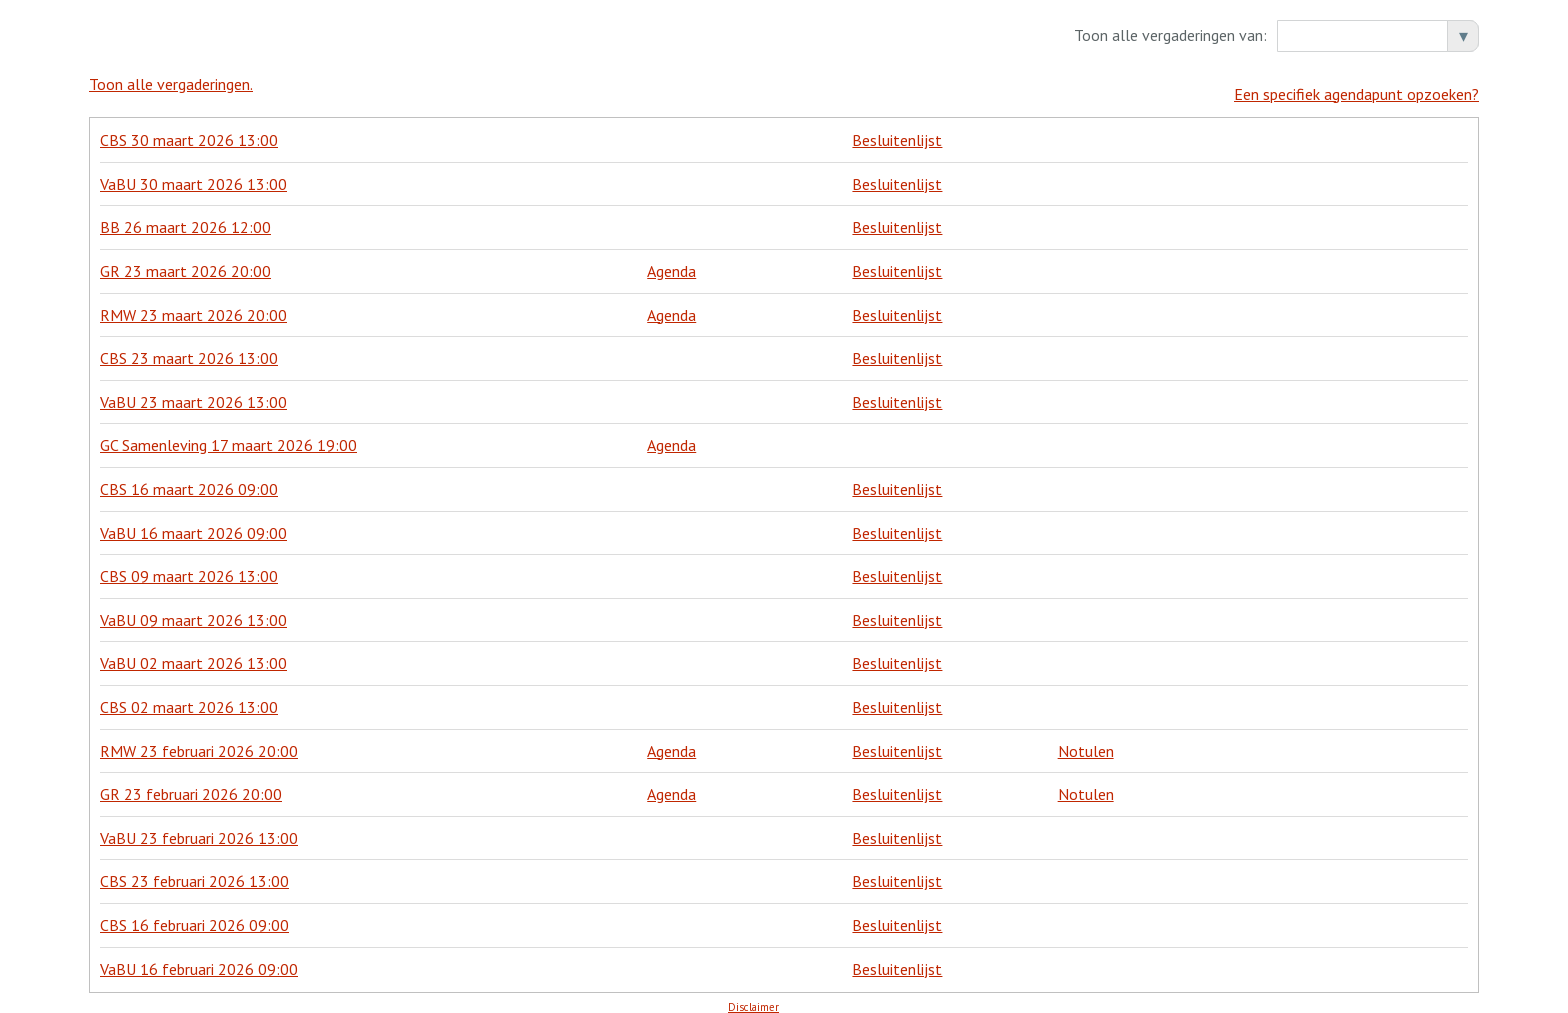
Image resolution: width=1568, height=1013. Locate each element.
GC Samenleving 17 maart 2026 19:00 (228, 436)
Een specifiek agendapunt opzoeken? (1356, 84)
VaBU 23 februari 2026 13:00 (199, 828)
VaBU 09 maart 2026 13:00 (193, 610)
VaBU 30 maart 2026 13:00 (193, 174)
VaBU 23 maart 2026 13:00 (193, 392)
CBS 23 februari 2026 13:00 (194, 872)
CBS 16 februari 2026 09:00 (194, 915)
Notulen (1086, 741)
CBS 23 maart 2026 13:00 (189, 349)
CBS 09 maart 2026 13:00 (189, 567)
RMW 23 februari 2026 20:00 (199, 741)
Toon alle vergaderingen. (171, 84)
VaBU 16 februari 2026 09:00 (199, 959)
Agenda (671, 261)
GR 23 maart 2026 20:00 (185, 261)
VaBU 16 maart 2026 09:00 (193, 523)
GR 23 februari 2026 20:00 (191, 785)
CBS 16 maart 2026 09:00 (189, 479)
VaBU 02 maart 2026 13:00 (193, 654)
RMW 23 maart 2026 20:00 (193, 305)
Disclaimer (753, 997)
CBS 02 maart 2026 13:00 (189, 697)
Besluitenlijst (897, 131)
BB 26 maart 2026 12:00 (185, 218)
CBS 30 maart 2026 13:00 (189, 131)
